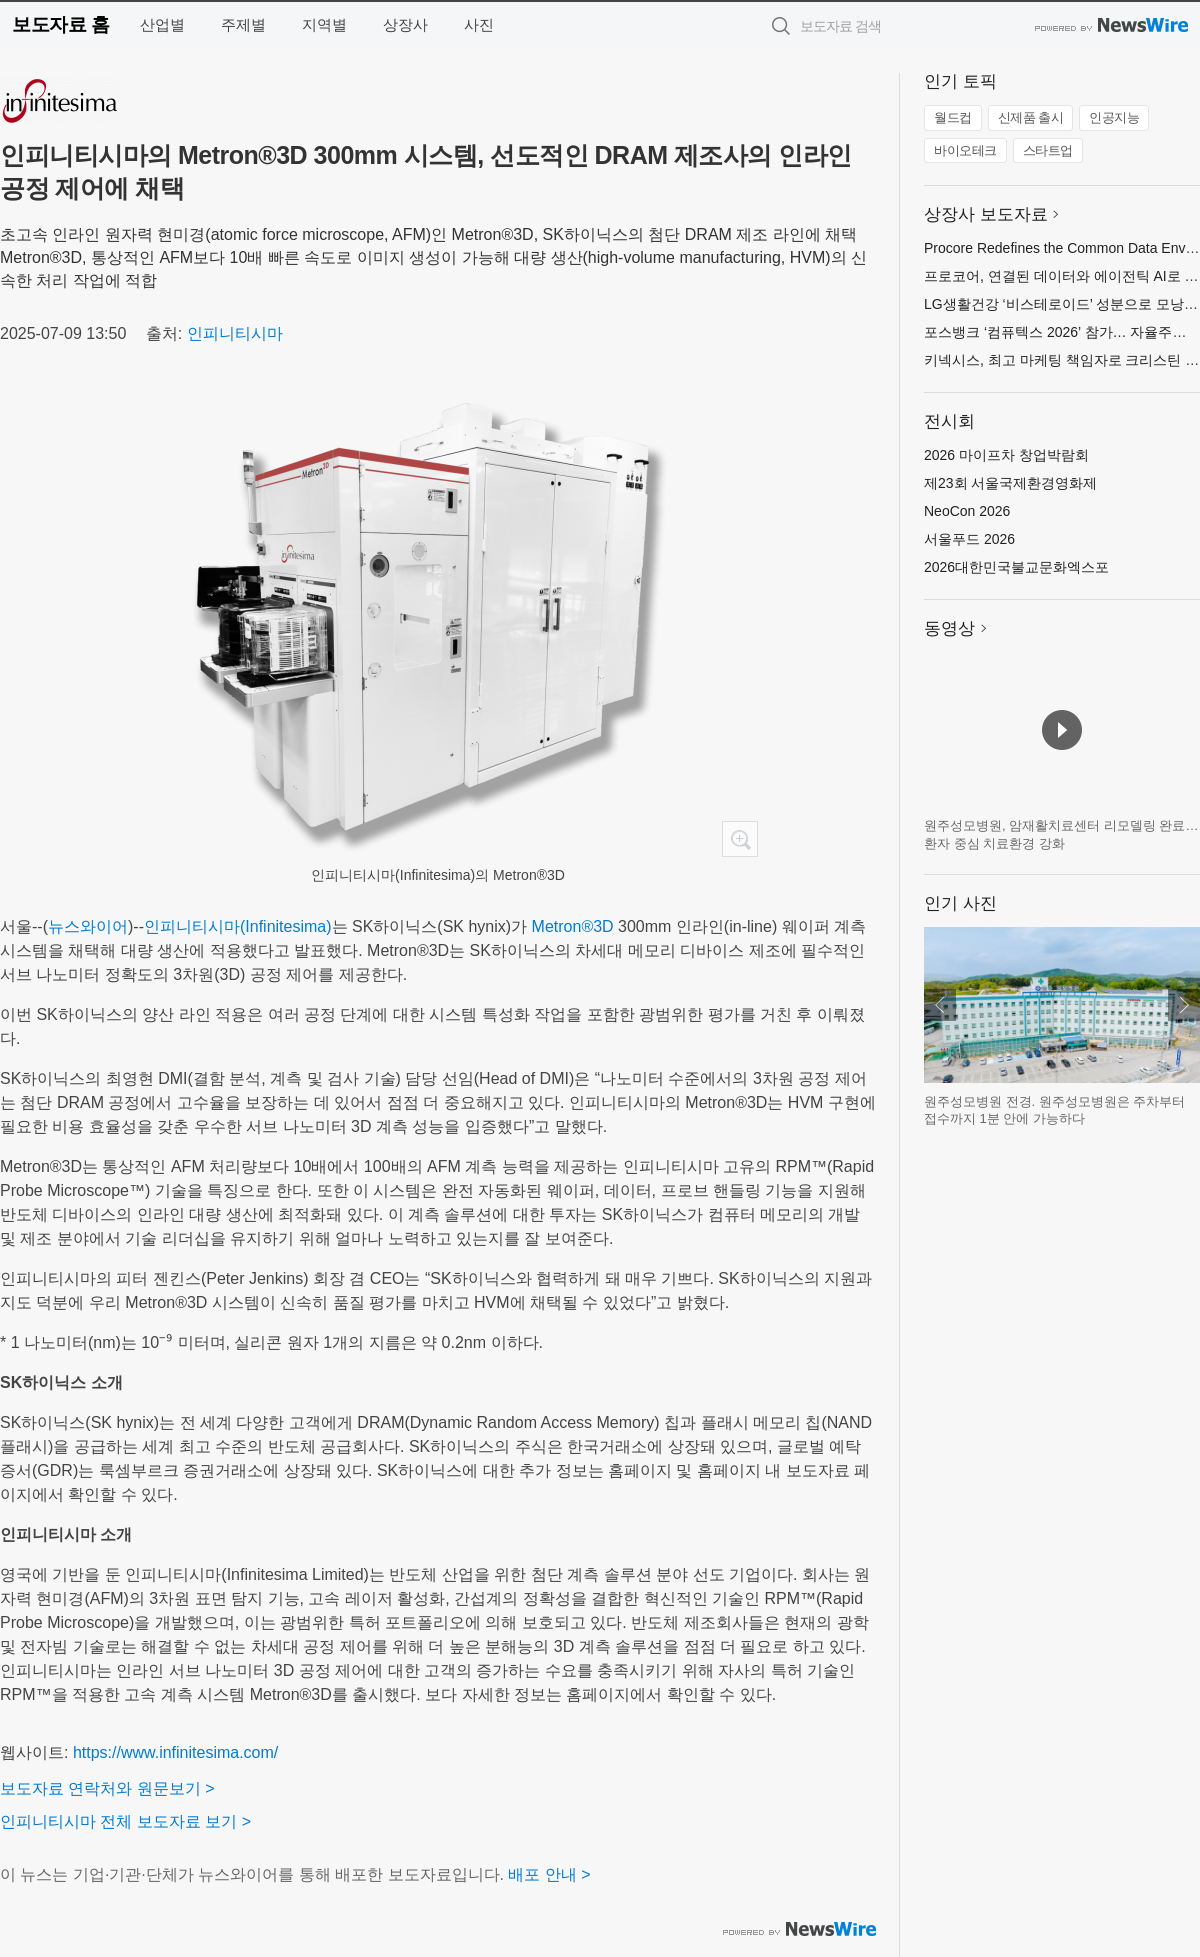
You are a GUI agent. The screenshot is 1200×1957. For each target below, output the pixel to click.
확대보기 (740, 839)
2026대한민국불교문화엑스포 (1016, 567)
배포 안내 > (549, 1874)
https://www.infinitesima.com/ (175, 1752)
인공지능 (1114, 117)
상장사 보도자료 (986, 214)
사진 (479, 24)
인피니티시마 (235, 333)
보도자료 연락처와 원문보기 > (107, 1788)
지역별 (324, 24)
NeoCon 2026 (967, 511)
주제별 (243, 24)
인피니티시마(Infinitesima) (238, 926)
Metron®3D (573, 926)
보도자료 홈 (60, 24)
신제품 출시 (1031, 117)
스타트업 (1048, 150)
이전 (940, 1005)
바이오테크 (965, 150)
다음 (1184, 1005)
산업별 (162, 24)
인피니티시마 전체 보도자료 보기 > (125, 1821)
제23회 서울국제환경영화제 (1010, 483)
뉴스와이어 (88, 926)
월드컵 (953, 117)
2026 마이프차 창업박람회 (1006, 455)
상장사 (405, 24)
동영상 (949, 628)
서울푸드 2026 (969, 539)
